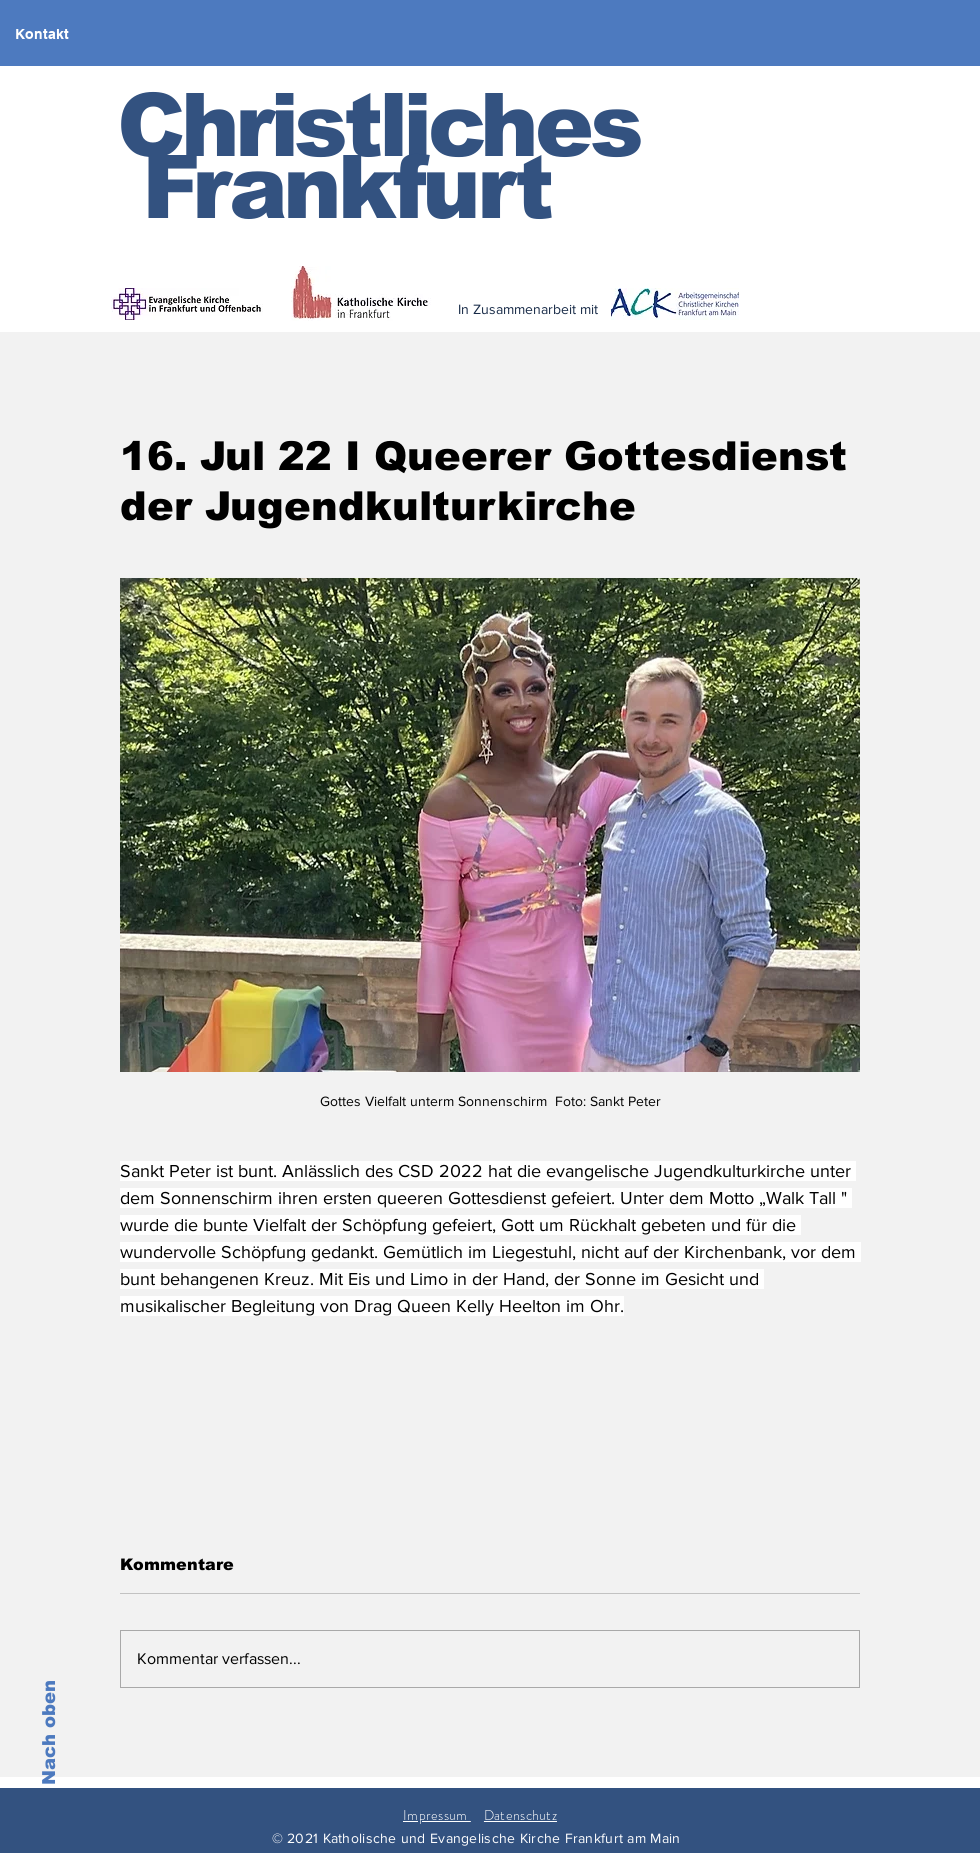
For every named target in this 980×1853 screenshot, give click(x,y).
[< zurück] (661, 322)
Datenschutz (520, 1815)
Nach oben (49, 1732)
